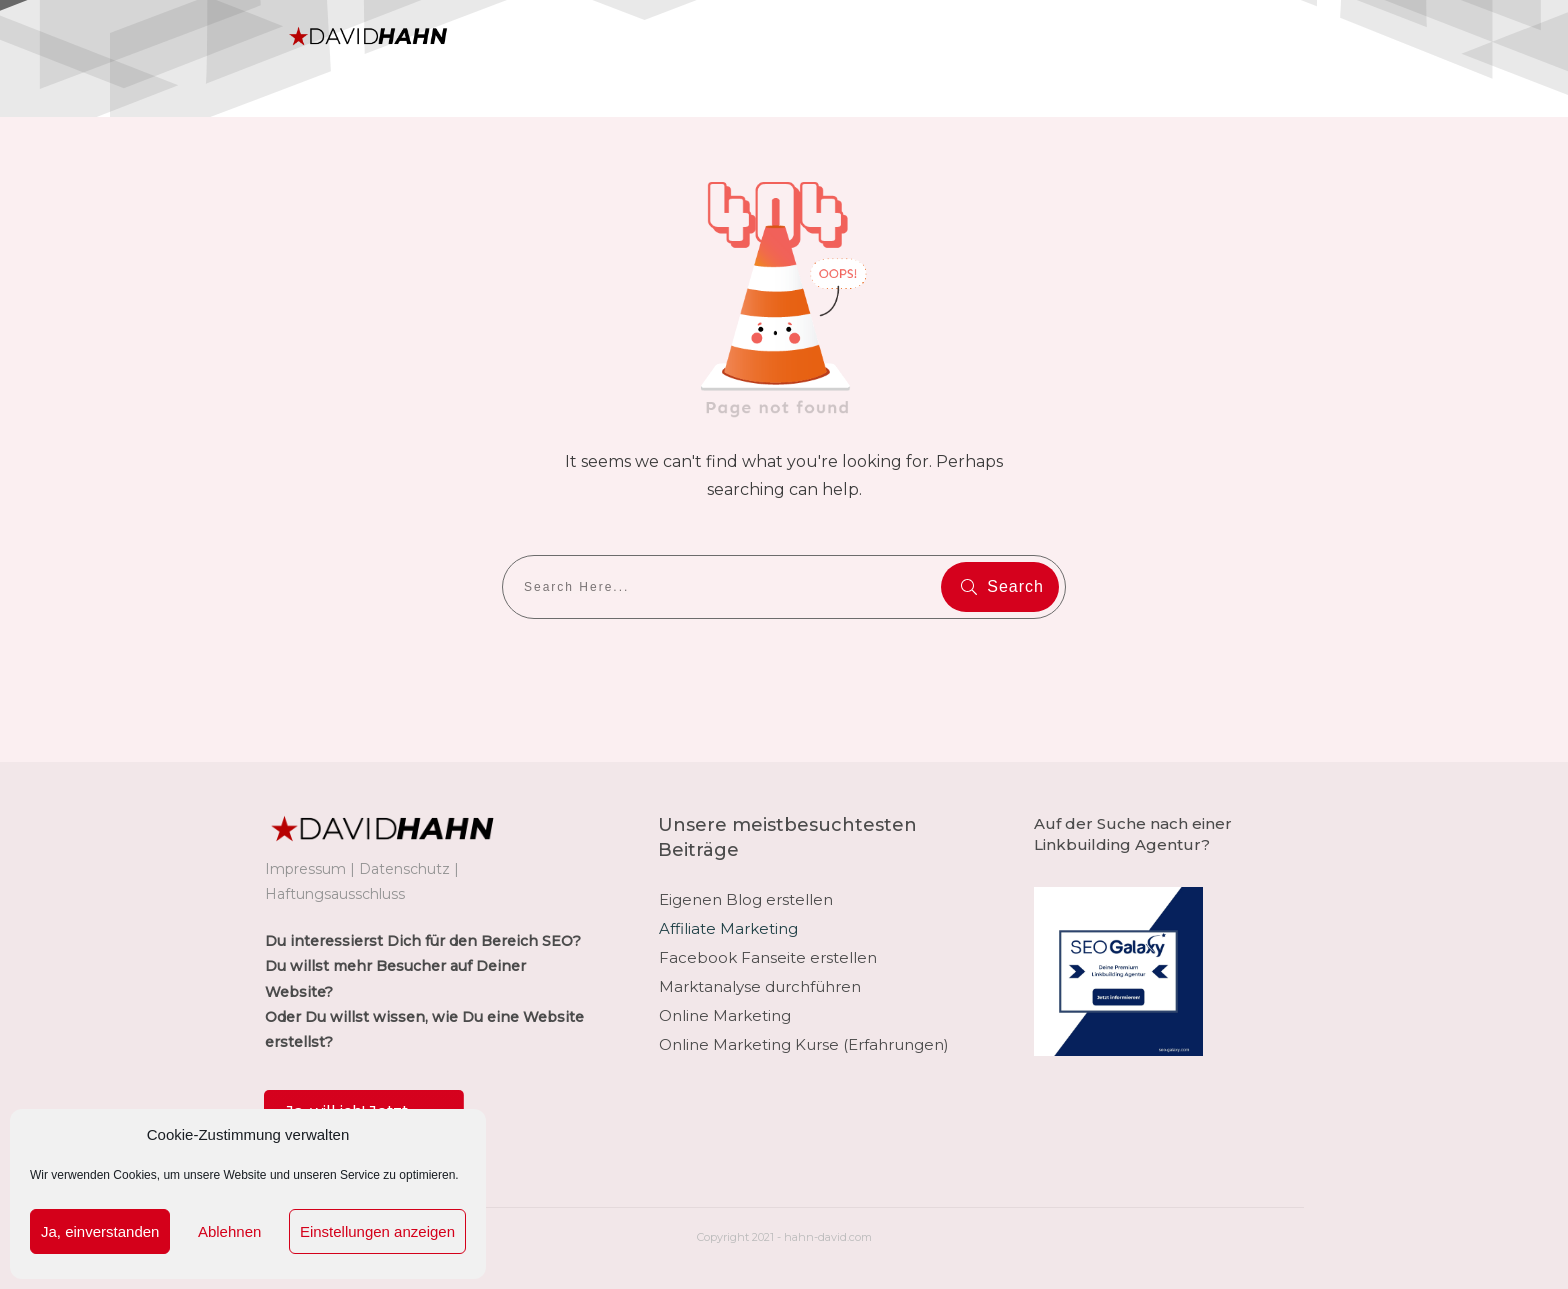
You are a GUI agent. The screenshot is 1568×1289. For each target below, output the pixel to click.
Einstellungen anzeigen (377, 1231)
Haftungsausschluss (335, 894)
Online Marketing (725, 1015)
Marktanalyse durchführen (760, 986)
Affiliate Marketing (728, 928)
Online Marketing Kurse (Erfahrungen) (804, 1044)
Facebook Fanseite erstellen (768, 957)
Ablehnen (229, 1231)
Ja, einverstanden (100, 1231)
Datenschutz (404, 869)
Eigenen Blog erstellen (746, 899)
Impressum (305, 869)
